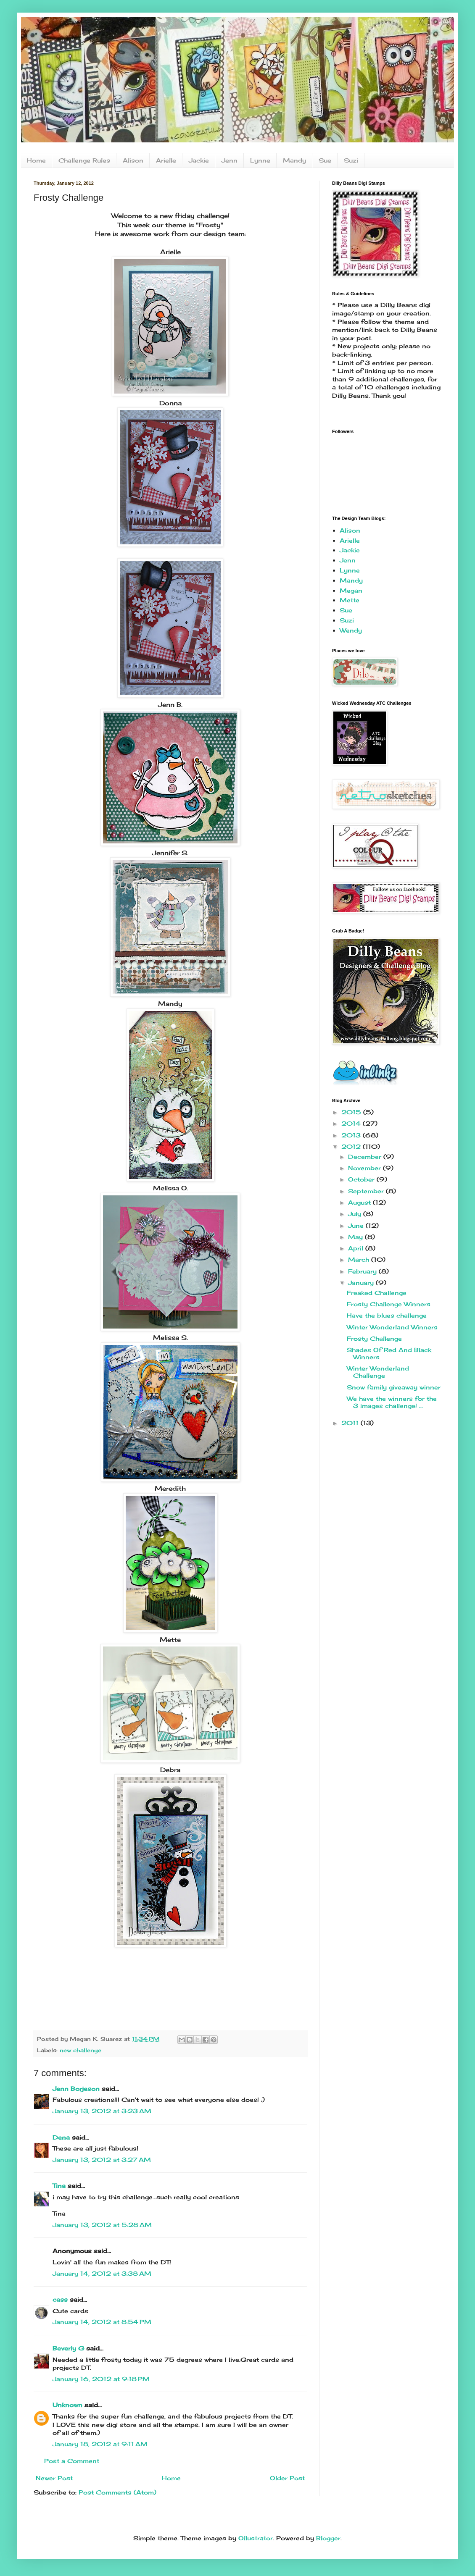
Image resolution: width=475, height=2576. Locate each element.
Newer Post (54, 2477)
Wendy (351, 630)
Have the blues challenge (387, 1315)
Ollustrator (255, 2538)
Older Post (287, 2477)
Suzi (351, 160)
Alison (133, 160)
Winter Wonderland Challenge (378, 1372)
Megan (351, 590)
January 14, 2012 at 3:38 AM (102, 2273)
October (362, 1179)
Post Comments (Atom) (117, 2492)
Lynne (260, 160)
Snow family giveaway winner (394, 1387)
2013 (352, 1135)
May (356, 1236)
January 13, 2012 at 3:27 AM (102, 2159)
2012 (352, 1146)
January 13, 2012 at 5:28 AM (102, 2224)
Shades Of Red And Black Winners (389, 1353)
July (355, 1213)
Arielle (166, 160)
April (356, 1248)
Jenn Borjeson (76, 2088)
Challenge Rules (84, 160)
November (365, 1167)
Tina (59, 2185)
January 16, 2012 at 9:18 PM (101, 2378)
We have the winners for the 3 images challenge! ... (392, 1402)
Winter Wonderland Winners (392, 1327)
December (365, 1156)
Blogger (328, 2538)
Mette (349, 600)
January (362, 1282)
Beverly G (68, 2348)
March (359, 1259)
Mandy (294, 160)
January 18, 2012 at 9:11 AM (100, 2443)
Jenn (230, 160)
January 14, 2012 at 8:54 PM (102, 2321)
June (357, 1225)
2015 (352, 1112)
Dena (61, 2137)
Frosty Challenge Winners (388, 1304)
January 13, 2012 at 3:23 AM (102, 2110)
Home (36, 160)
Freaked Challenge (376, 1292)
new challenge (80, 2050)
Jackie (199, 160)
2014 (352, 1123)
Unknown (67, 2404)
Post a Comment (71, 2460)
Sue (325, 160)
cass (60, 2299)
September (367, 1191)
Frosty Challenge (374, 1338)
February (363, 1271)
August (360, 1202)
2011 (351, 1422)
